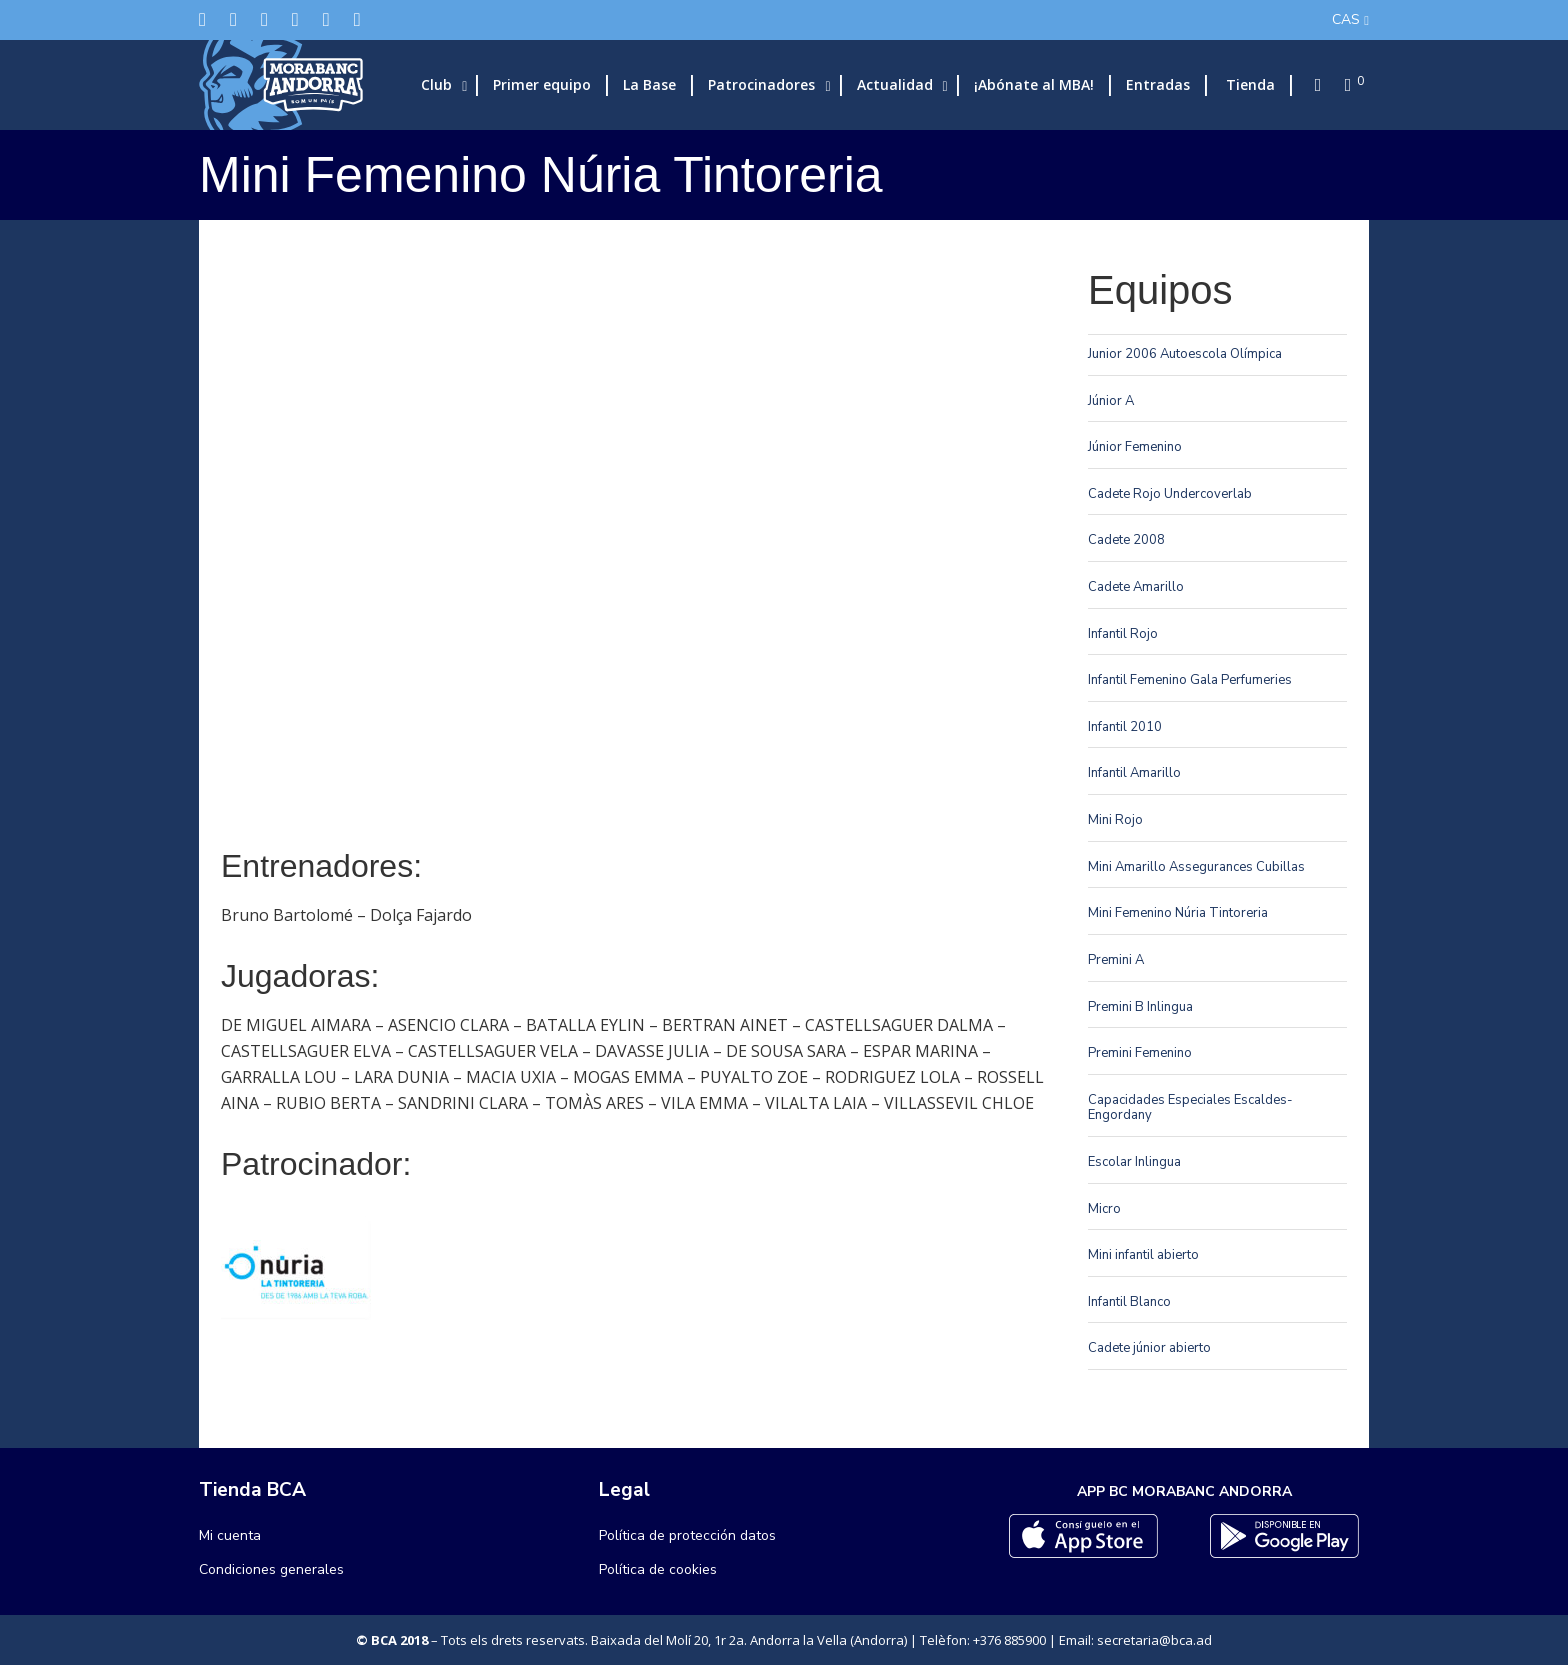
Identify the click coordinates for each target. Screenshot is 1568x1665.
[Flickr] (326, 19)
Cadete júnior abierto (1149, 1348)
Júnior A (1111, 401)
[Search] (1312, 85)
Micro (1104, 1209)
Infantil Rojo (1123, 634)
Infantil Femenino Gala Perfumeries (1190, 680)
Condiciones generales (271, 1569)
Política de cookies (658, 1569)
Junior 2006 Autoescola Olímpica (1185, 354)
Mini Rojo (1115, 820)
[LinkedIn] (295, 19)
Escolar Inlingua (1134, 1162)
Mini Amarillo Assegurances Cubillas (1196, 867)
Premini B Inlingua (1140, 1007)
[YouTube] (357, 19)
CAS (1346, 19)
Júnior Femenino (1135, 447)
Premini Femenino (1140, 1053)
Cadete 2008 (1126, 540)
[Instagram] (264, 19)
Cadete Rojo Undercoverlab (1170, 494)
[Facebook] (233, 19)
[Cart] (1342, 85)
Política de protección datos (687, 1535)
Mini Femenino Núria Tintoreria (1178, 913)
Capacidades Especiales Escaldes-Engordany (1190, 1108)
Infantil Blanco (1129, 1302)
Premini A (1116, 960)
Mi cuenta (230, 1535)
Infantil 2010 (1125, 727)
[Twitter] (202, 19)
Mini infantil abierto (1143, 1255)
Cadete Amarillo (1136, 587)
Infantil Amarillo (1134, 773)
